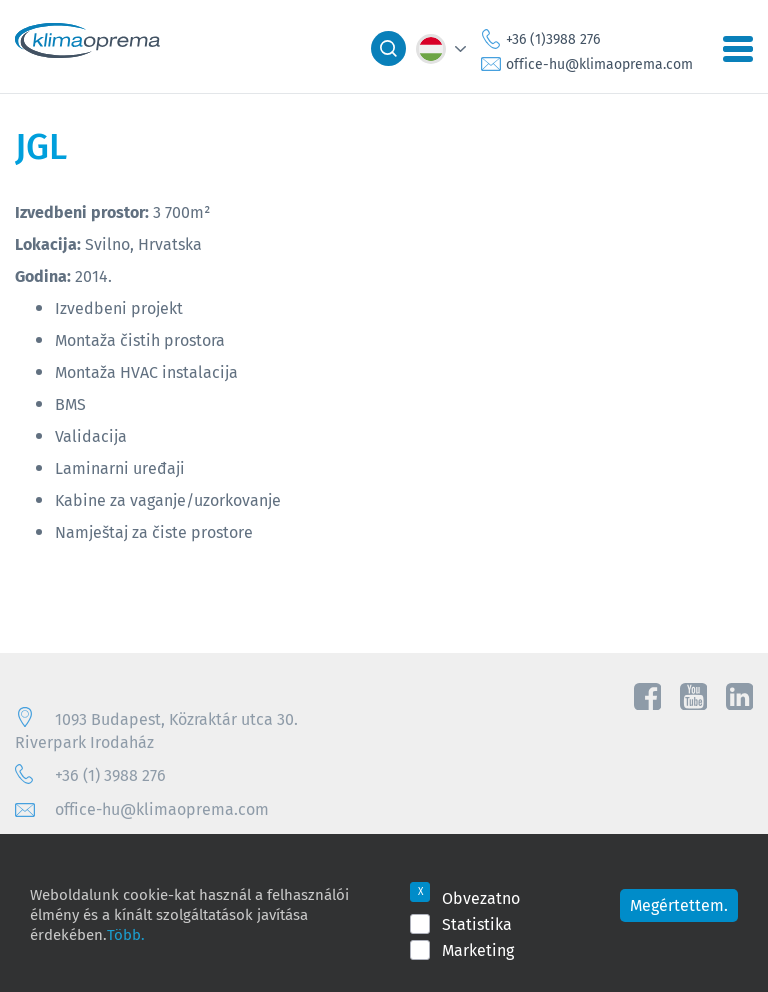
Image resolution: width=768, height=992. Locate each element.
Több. (125, 934)
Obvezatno (481, 898)
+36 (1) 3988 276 (110, 775)
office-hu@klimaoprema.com (599, 64)
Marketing (478, 950)
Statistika (477, 924)
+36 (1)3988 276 (553, 39)
